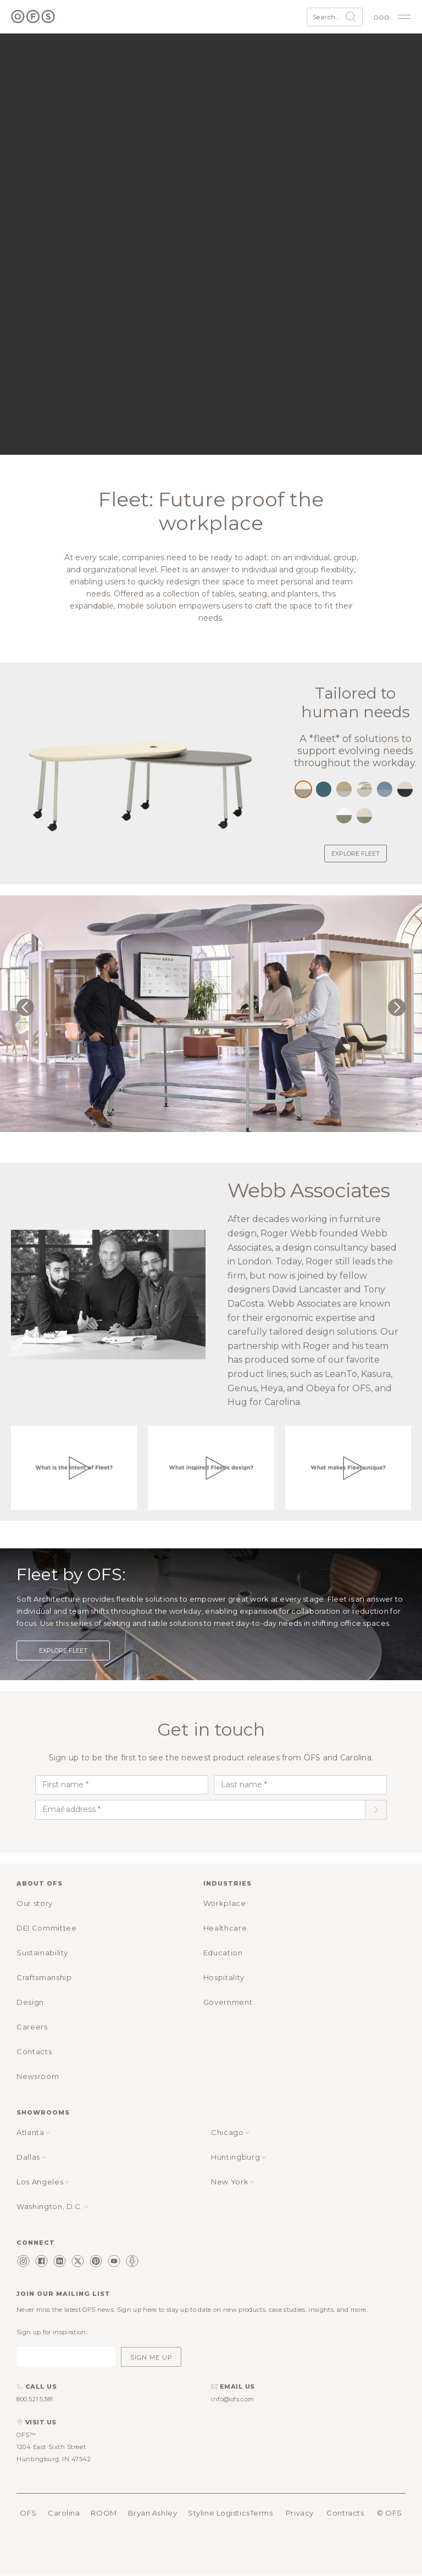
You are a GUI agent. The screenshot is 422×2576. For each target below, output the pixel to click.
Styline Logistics (218, 2512)
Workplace (224, 1903)
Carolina (64, 2512)
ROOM (103, 2512)
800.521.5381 (34, 2399)
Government (228, 2002)
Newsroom (37, 2076)
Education (223, 1952)
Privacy (300, 2512)
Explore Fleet (355, 853)
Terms (261, 2512)
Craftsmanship (43, 1977)
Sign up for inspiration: (51, 2332)
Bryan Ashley (152, 2512)
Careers (32, 2026)
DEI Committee (46, 1927)
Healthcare (225, 1927)
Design (30, 2002)
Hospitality (224, 1977)
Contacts (34, 2051)
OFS (28, 2512)
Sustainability (42, 1952)
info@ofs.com (232, 2399)
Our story (34, 1903)
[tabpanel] (211, 1015)
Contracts (345, 2512)
